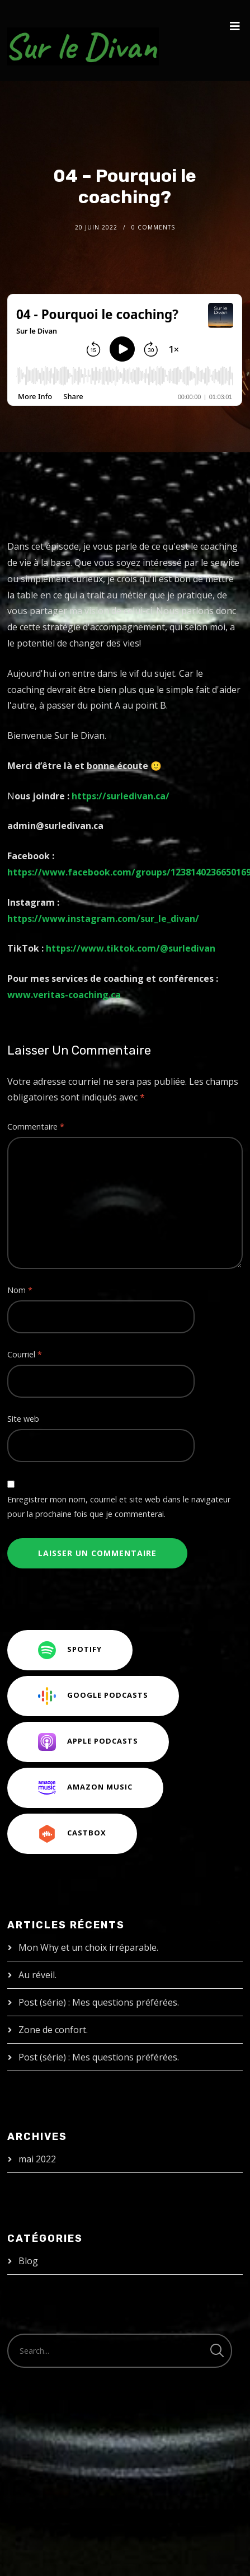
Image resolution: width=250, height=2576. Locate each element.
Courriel (24, 1354)
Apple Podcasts (88, 1742)
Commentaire (35, 1126)
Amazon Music (85, 1788)
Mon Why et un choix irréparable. (88, 1947)
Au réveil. (37, 1975)
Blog (28, 2261)
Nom (19, 1290)
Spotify (70, 1650)
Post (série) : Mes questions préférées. (98, 2002)
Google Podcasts (93, 1696)
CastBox (72, 1834)
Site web (23, 1418)
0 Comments (153, 227)
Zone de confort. (53, 2030)
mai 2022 (37, 2159)
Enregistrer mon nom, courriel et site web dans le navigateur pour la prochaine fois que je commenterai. (118, 1506)
